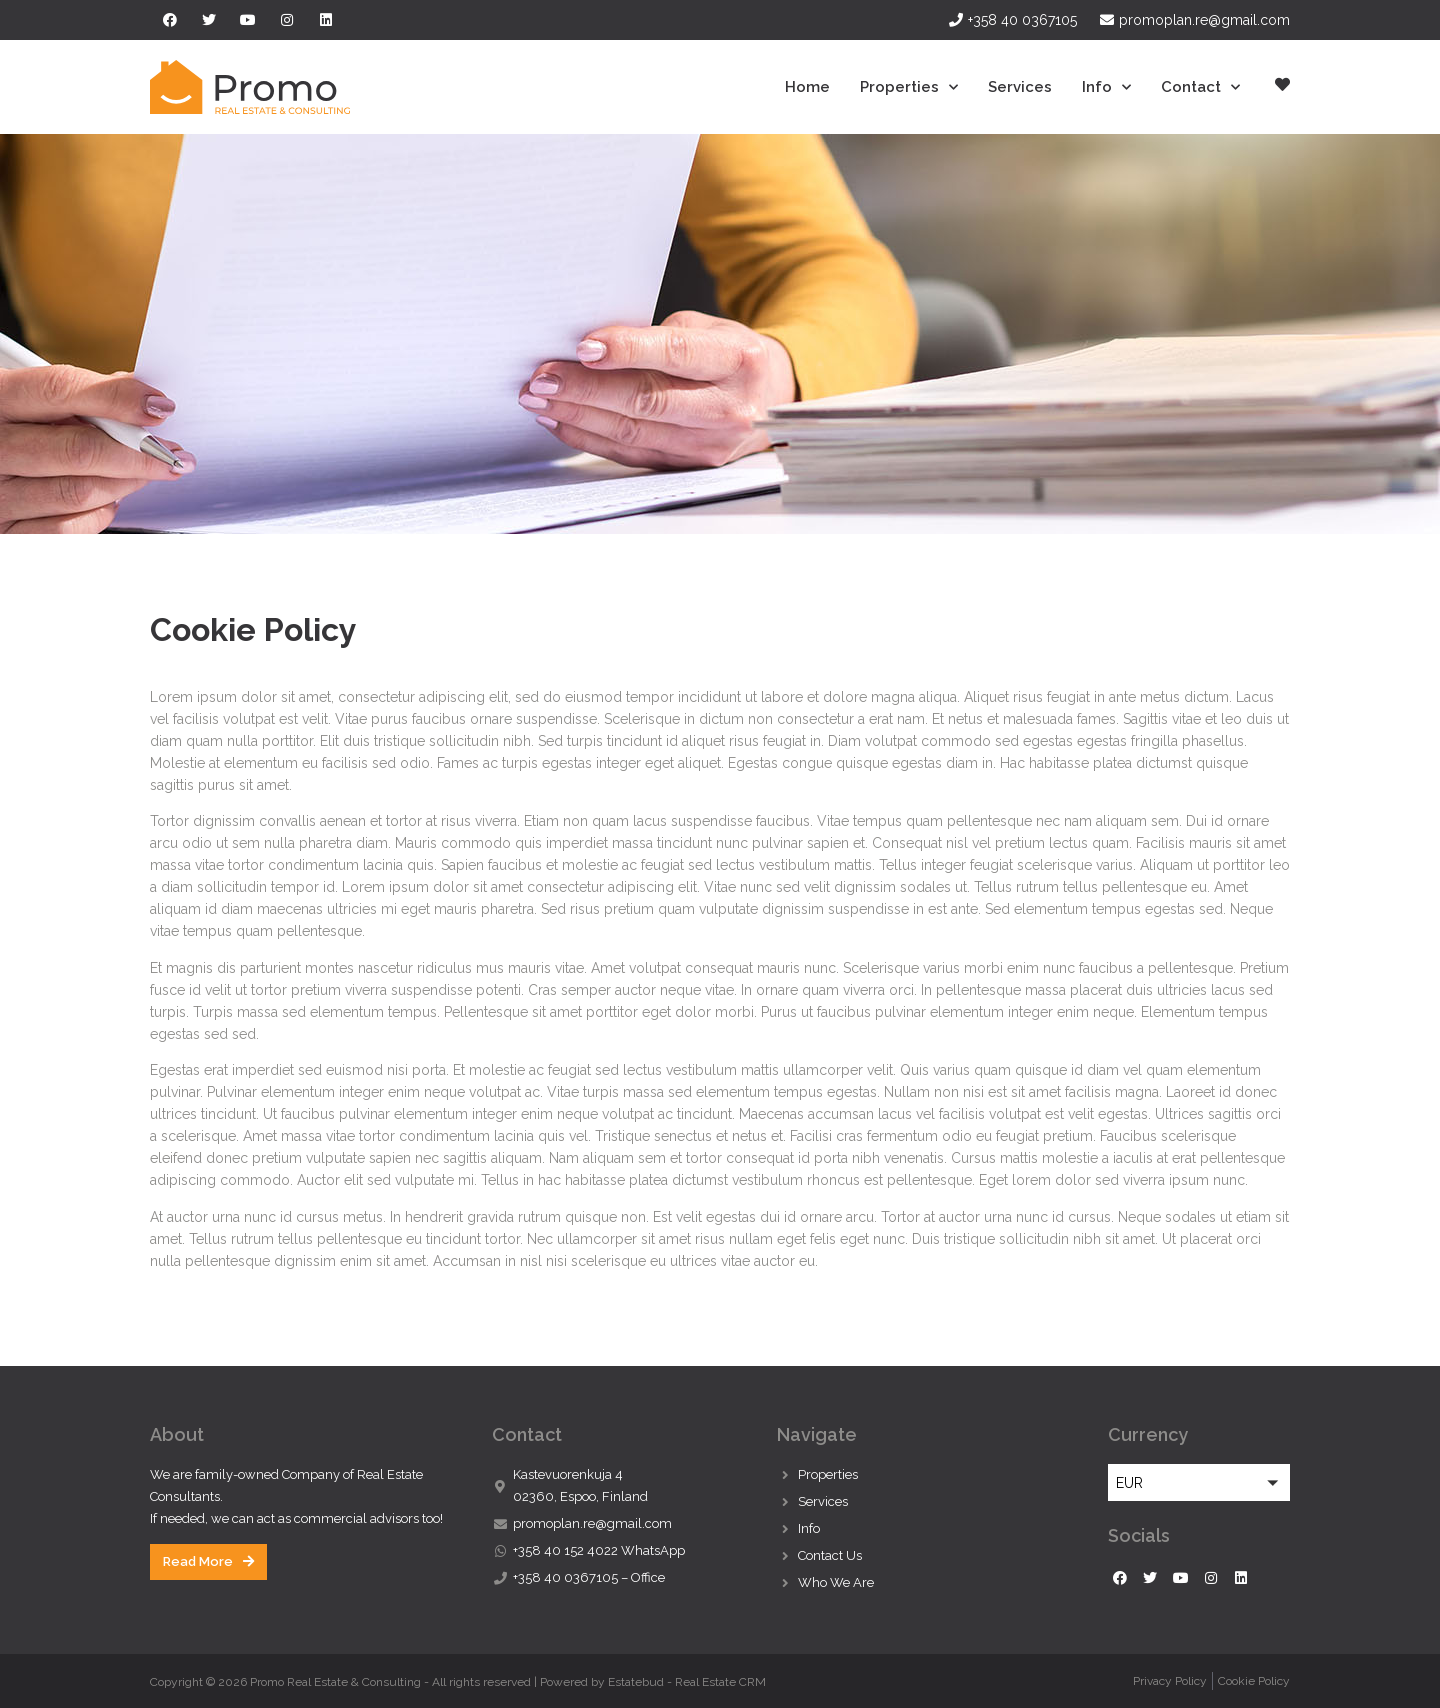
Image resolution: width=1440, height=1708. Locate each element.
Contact (1200, 87)
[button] (208, 1562)
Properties (909, 87)
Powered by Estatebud (602, 1682)
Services (1020, 87)
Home (807, 87)
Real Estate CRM (720, 1682)
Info (1106, 87)
